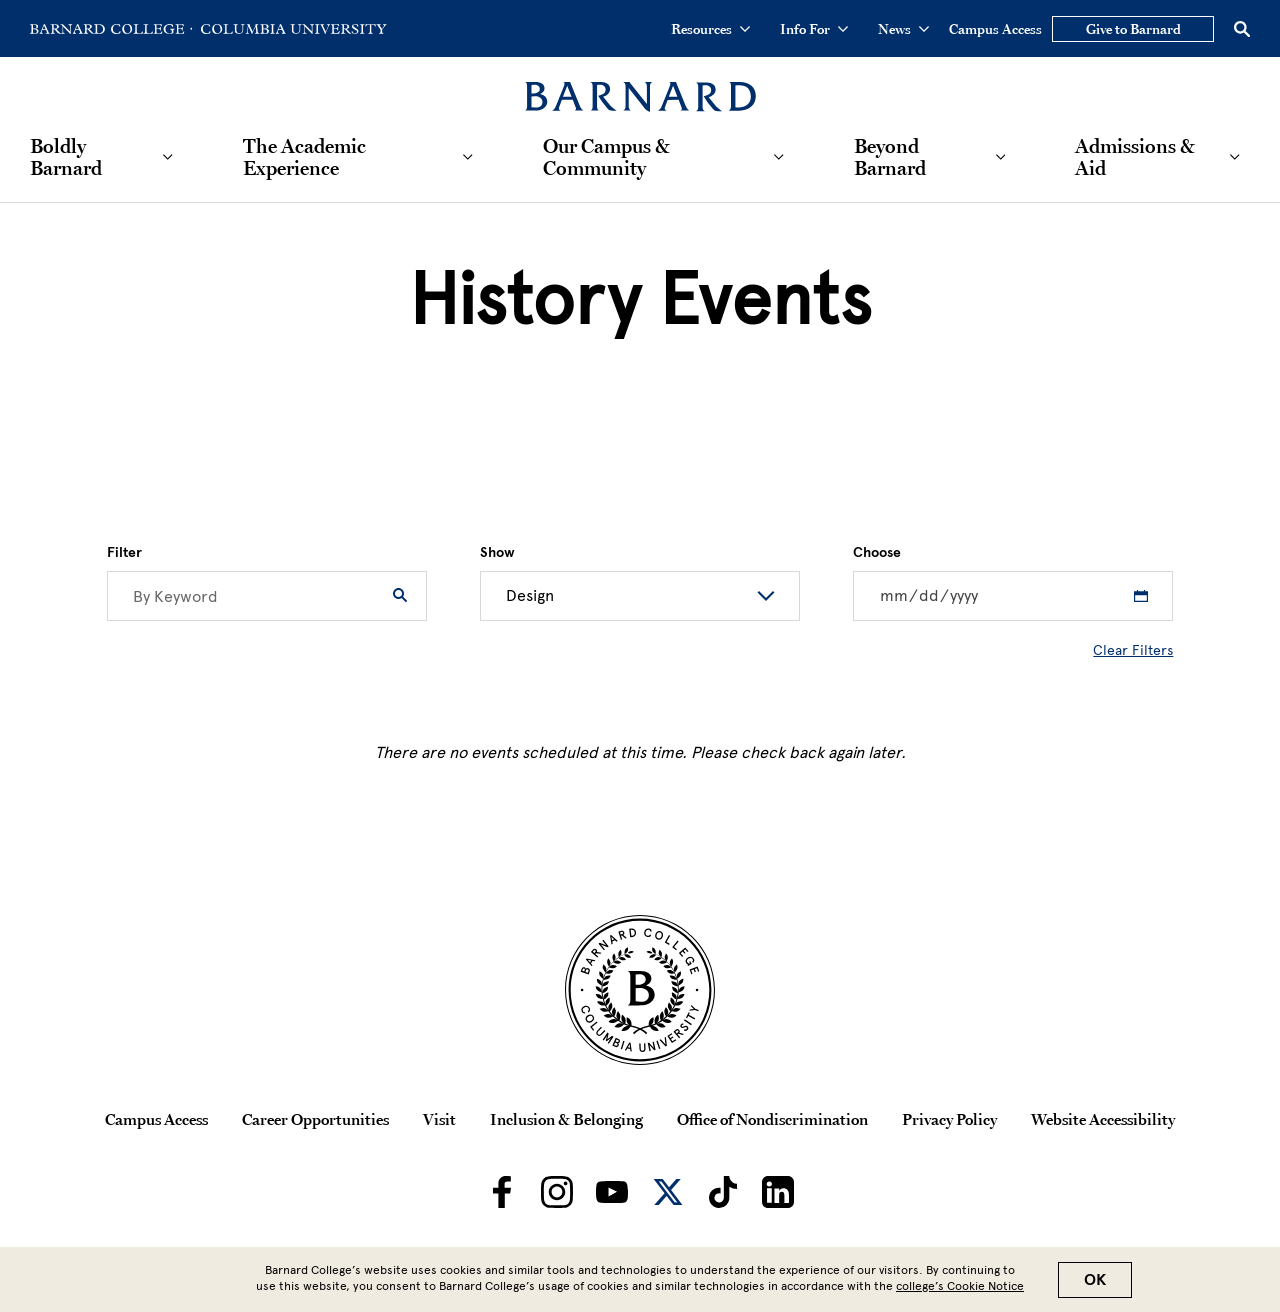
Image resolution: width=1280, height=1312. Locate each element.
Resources (710, 29)
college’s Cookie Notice (960, 1286)
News (903, 29)
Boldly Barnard (66, 157)
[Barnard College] (640, 84)
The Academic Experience (304, 157)
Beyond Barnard (890, 157)
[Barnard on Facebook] (502, 1192)
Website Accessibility (1103, 1119)
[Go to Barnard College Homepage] (111, 29)
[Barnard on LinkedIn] (778, 1192)
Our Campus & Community (606, 157)
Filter (124, 553)
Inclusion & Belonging (566, 1119)
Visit (439, 1119)
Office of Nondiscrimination (772, 1119)
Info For (814, 29)
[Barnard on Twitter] (668, 1192)
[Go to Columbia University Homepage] (292, 29)
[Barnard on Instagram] (557, 1192)
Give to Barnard (1133, 29)
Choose (877, 553)
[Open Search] (1242, 29)
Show (497, 553)
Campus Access (995, 29)
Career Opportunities (315, 1119)
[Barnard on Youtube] (612, 1192)
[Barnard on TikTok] (723, 1192)
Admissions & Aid (1135, 157)
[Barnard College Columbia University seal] (640, 990)
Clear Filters (1133, 650)
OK (1095, 1280)
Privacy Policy (949, 1119)
